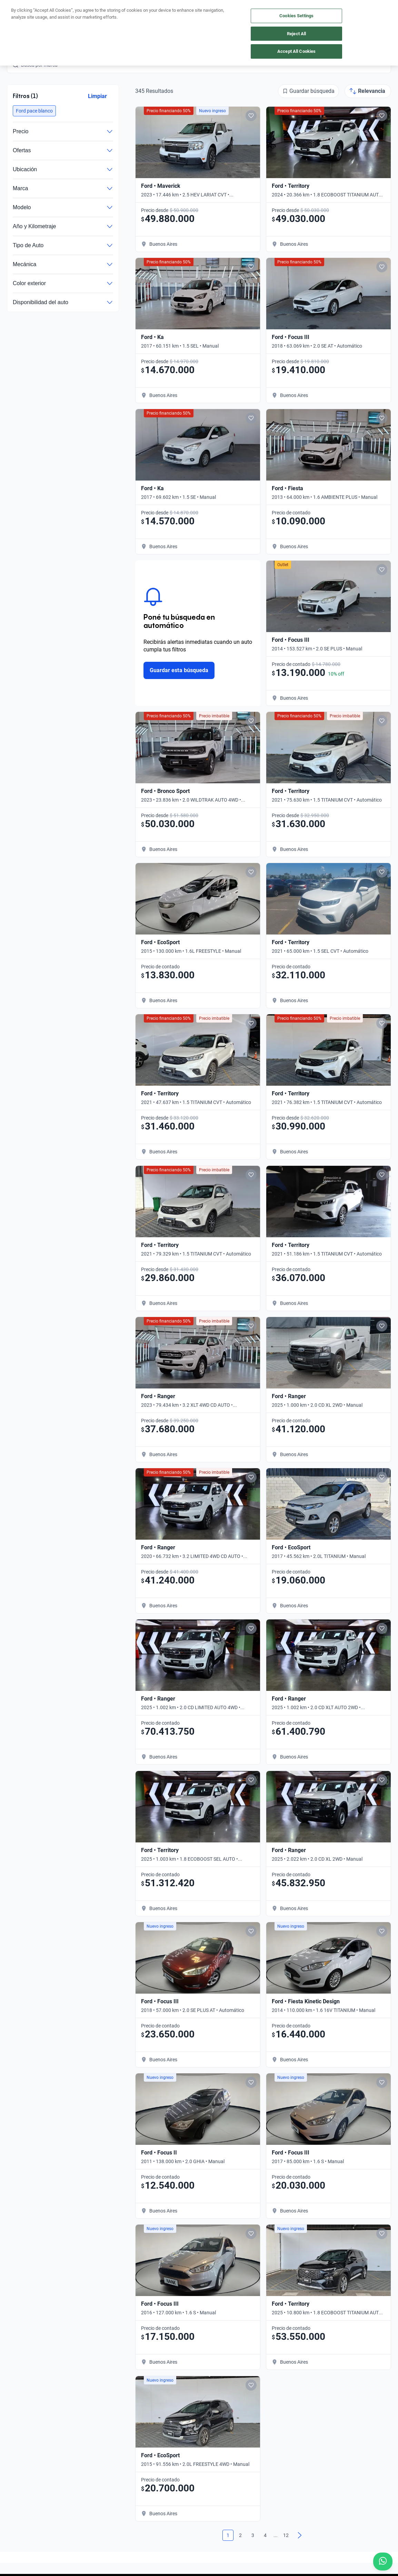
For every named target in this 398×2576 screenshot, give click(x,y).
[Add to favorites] (251, 115)
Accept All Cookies (296, 51)
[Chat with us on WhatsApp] (383, 2561)
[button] (34, 110)
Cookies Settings (296, 15)
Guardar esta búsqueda (179, 670)
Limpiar (97, 96)
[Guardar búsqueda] (308, 91)
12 (286, 2535)
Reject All (296, 33)
